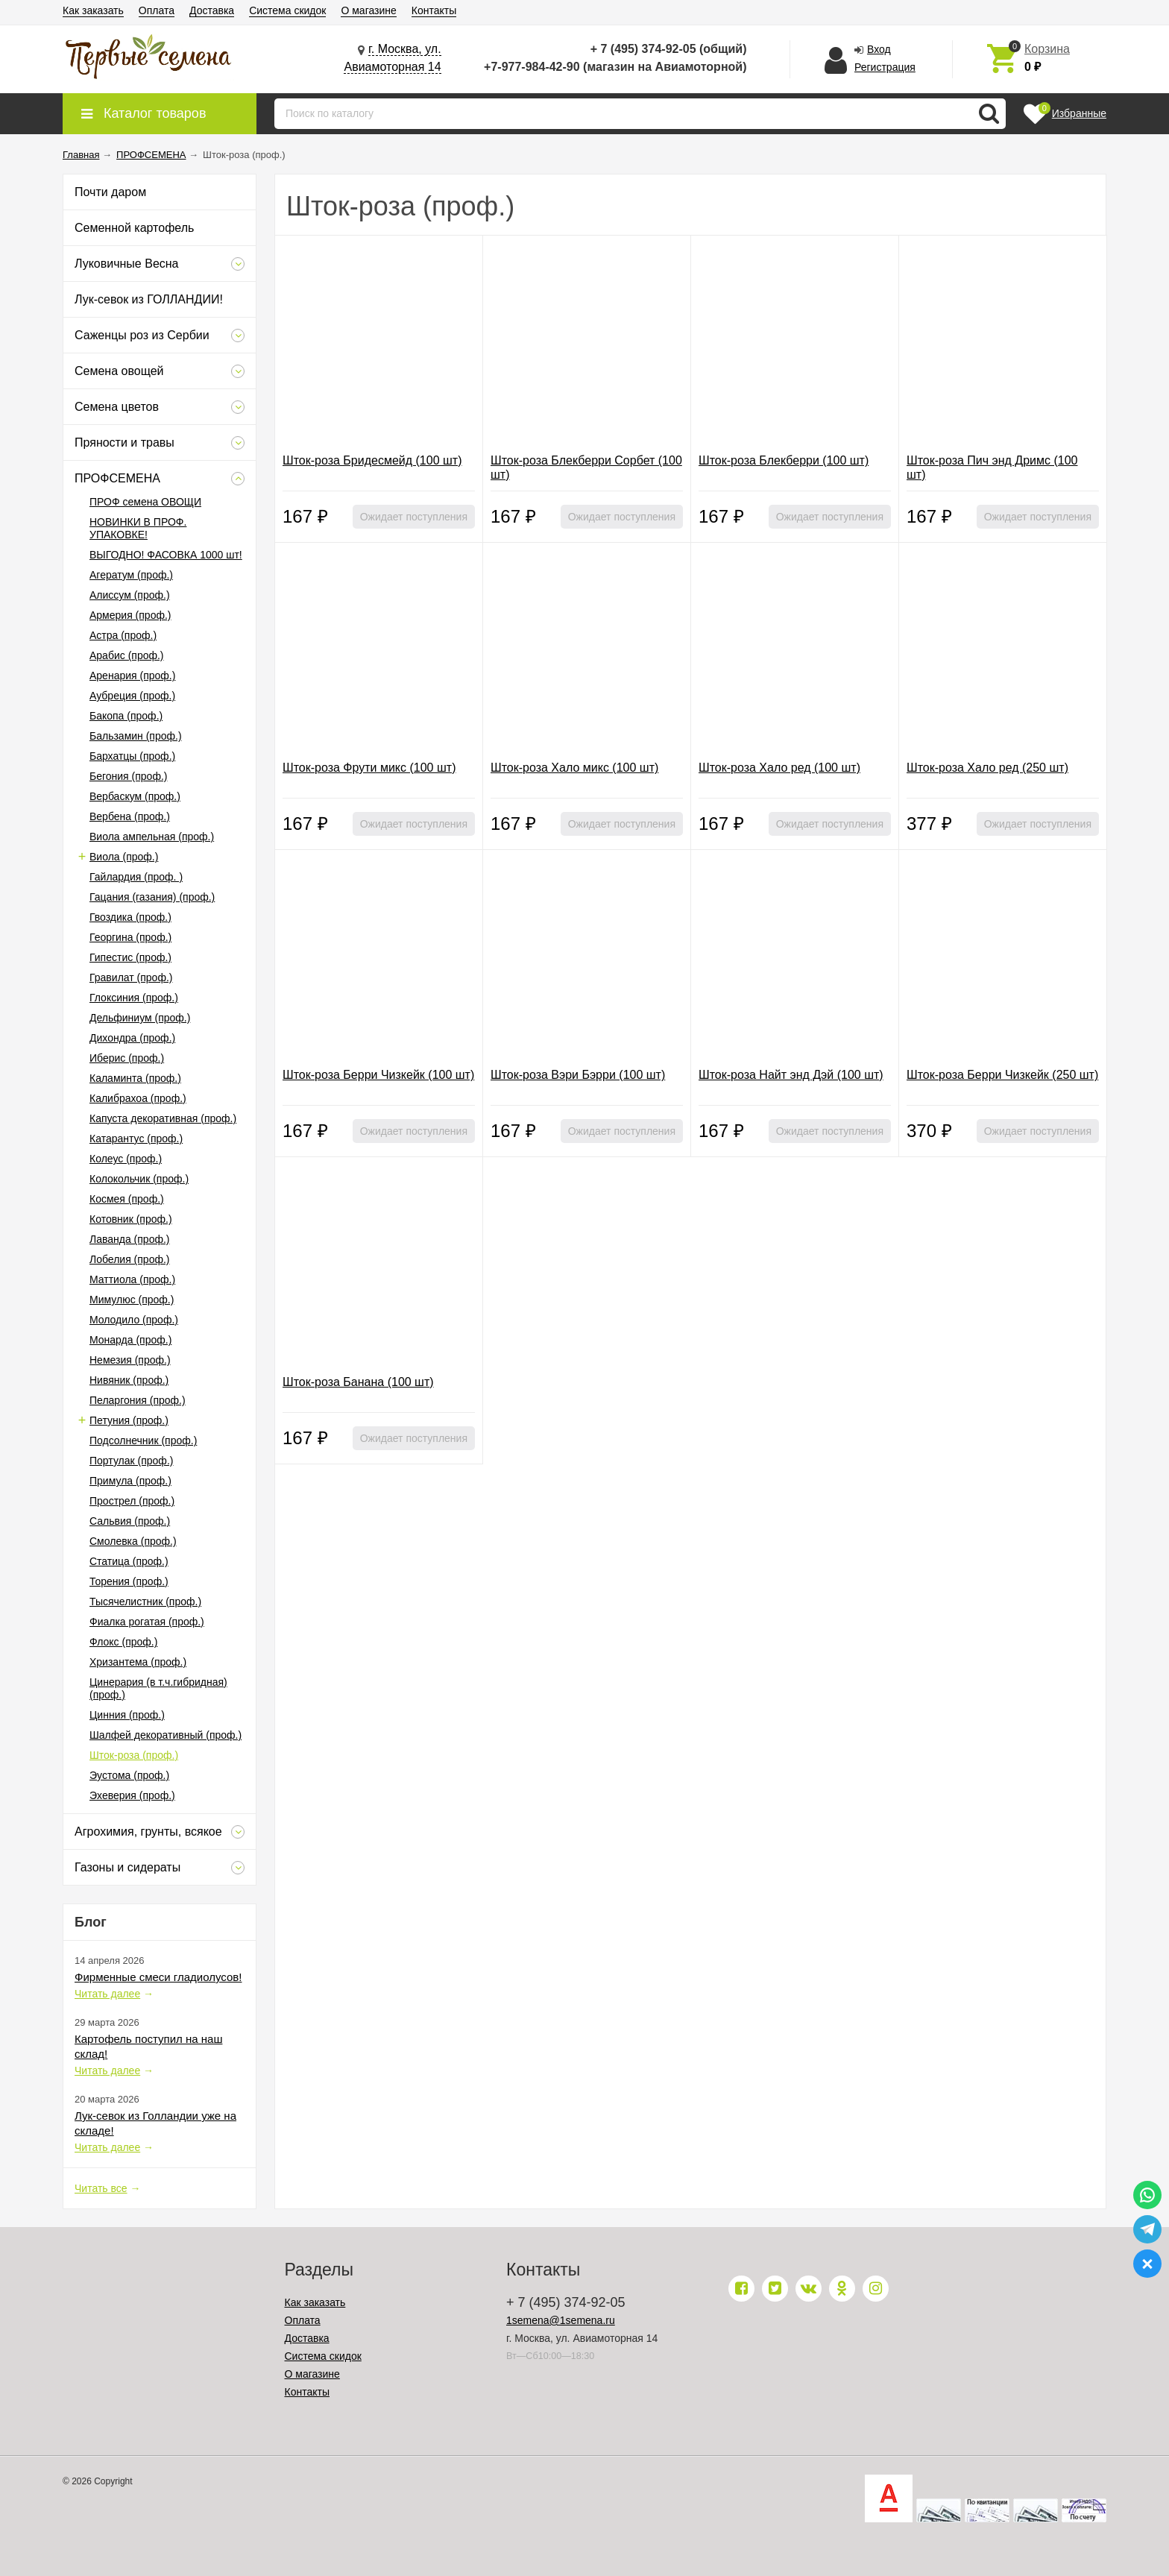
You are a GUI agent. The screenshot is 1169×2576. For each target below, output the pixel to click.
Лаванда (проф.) (129, 1239)
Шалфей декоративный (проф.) (165, 1735)
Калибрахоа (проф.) (137, 1098)
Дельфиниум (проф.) (139, 1018)
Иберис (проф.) (126, 1058)
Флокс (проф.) (123, 1642)
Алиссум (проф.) (129, 595)
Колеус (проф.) (125, 1159)
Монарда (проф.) (130, 1340)
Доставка (211, 10)
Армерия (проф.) (130, 615)
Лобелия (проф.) (129, 1259)
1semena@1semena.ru (560, 2320)
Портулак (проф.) (131, 1461)
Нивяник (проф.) (128, 1380)
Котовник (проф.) (130, 1219)
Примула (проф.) (130, 1481)
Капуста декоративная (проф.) (162, 1118)
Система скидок (287, 10)
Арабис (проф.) (126, 655)
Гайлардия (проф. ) (136, 877)
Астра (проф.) (123, 635)
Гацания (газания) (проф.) (152, 897)
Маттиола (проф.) (132, 1279)
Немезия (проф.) (130, 1360)
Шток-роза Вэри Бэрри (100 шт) (578, 1074)
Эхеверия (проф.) (132, 1795)
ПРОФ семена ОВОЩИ (145, 502)
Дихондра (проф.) (132, 1038)
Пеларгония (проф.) (137, 1400)
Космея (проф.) (126, 1199)
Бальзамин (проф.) (135, 736)
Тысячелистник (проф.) (145, 1601)
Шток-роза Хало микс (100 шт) (574, 767)
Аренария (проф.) (132, 675)
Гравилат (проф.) (130, 977)
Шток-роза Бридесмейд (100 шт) (372, 460)
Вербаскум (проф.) (134, 796)
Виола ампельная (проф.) (151, 837)
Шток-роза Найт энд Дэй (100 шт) (791, 1074)
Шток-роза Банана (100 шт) (358, 1382)
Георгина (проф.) (130, 937)
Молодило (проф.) (133, 1320)
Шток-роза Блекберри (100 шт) (784, 460)
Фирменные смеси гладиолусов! (158, 1977)
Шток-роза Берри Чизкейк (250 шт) (1002, 1074)
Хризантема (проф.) (137, 1662)
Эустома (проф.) (129, 1775)
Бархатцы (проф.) (132, 756)
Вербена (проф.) (129, 816)
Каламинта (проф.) (135, 1078)
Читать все (101, 2188)
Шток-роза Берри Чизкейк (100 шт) (378, 1074)
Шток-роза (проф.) (133, 1755)
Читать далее (107, 1994)
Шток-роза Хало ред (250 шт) (987, 767)
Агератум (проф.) (131, 575)
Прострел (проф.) (131, 1501)
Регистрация (885, 67)
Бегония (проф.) (128, 776)
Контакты (434, 10)
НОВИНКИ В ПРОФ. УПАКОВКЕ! (137, 528)
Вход (879, 49)
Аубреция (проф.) (132, 696)
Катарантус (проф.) (136, 1138)
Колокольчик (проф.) (139, 1179)
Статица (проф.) (128, 1561)
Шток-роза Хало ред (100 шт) (779, 767)
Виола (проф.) (123, 857)
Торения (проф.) (128, 1581)
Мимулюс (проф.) (131, 1300)
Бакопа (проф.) (126, 716)
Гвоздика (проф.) (130, 917)
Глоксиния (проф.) (133, 998)
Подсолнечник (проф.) (143, 1440)
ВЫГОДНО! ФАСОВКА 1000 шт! (165, 555)
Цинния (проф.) (127, 1715)
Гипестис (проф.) (130, 957)
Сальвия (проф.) (129, 1521)
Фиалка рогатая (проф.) (146, 1622)
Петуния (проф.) (128, 1420)
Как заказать (93, 10)
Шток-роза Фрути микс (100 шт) (369, 767)
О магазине (368, 10)
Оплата (156, 10)
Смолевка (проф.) (133, 1541)
